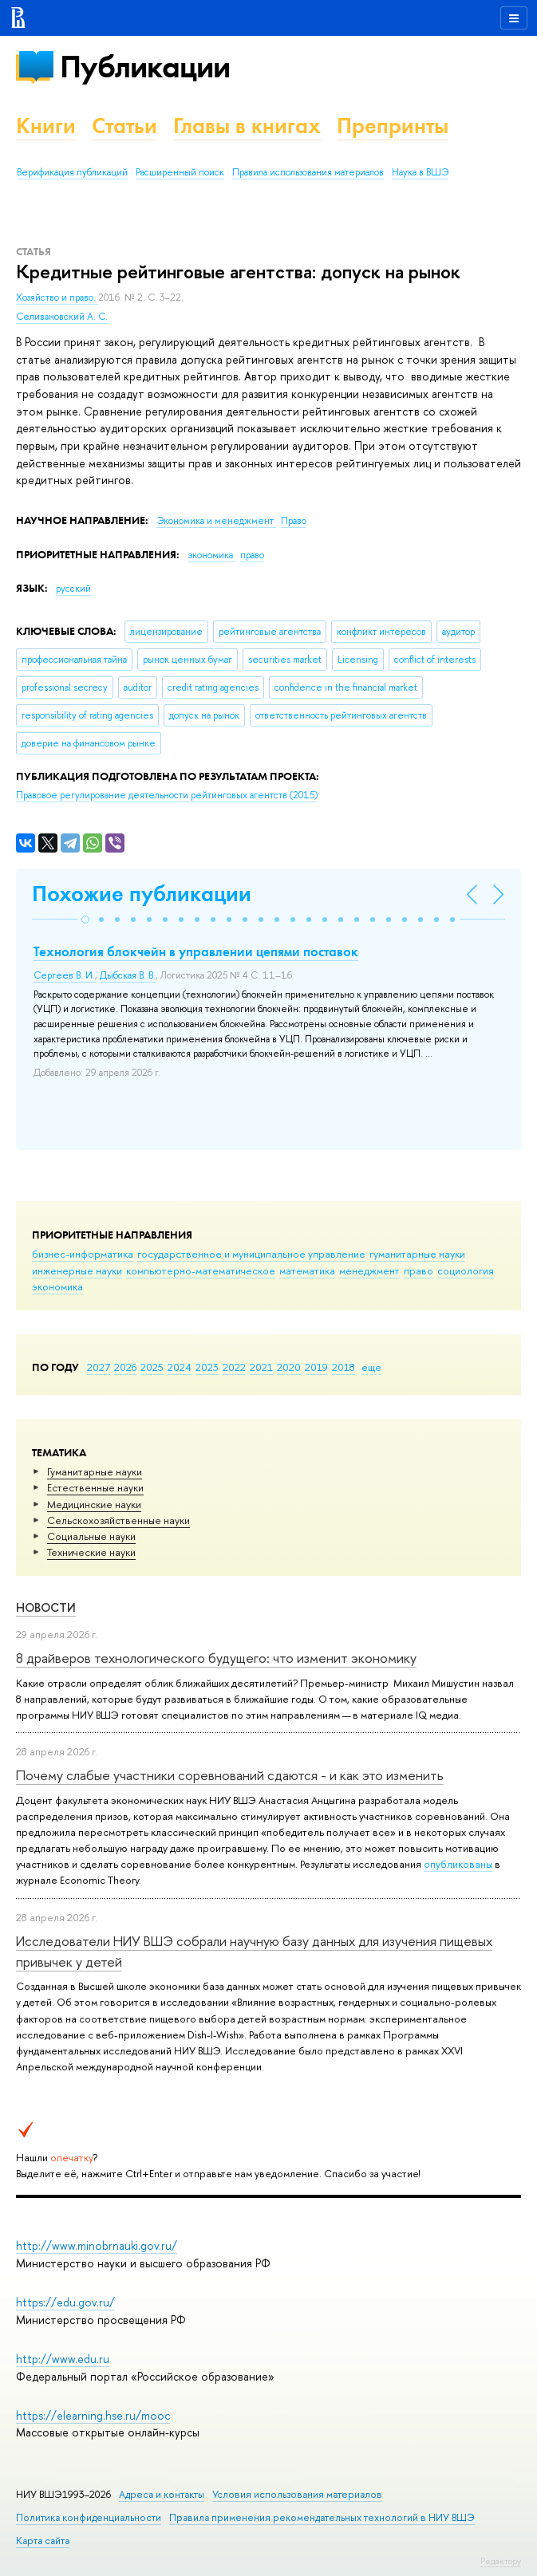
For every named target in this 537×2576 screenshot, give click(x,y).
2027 (98, 1367)
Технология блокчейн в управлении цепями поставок (196, 951)
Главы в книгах (247, 126)
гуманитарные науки (417, 1254)
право (418, 1270)
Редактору (500, 2560)
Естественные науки (95, 1487)
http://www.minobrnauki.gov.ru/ (96, 2245)
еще (371, 1367)
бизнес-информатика (82, 1254)
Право (293, 520)
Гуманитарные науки (94, 1471)
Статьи (124, 126)
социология (465, 1270)
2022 (234, 1367)
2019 (316, 1367)
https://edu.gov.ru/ (65, 2302)
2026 (125, 1367)
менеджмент (369, 1270)
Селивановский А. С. (62, 316)
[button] (85, 920)
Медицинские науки (94, 1504)
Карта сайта (42, 2540)
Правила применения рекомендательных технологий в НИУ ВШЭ (322, 2517)
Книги (46, 126)
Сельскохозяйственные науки (118, 1520)
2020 (289, 1367)
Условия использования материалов (297, 2494)
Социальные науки (91, 1536)
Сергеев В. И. (64, 975)
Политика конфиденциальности (88, 2517)
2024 (180, 1367)
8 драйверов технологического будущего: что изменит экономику (216, 1657)
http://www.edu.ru (62, 2358)
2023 (207, 1367)
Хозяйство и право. (57, 297)
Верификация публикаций (72, 172)
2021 (261, 1367)
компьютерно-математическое (200, 1270)
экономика (57, 1286)
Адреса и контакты (161, 2494)
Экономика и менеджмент (216, 520)
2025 (152, 1367)
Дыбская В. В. (128, 975)
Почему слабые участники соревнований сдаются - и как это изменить (230, 1775)
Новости (46, 1607)
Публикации (145, 66)
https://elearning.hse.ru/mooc (93, 2415)
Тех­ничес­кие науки (91, 1552)
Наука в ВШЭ (420, 172)
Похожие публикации (141, 894)
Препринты (392, 126)
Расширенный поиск (180, 172)
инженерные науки (77, 1270)
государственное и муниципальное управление (251, 1254)
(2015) (167, 795)
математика (307, 1270)
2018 (343, 1367)
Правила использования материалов (308, 172)
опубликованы (458, 1864)
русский (73, 588)
